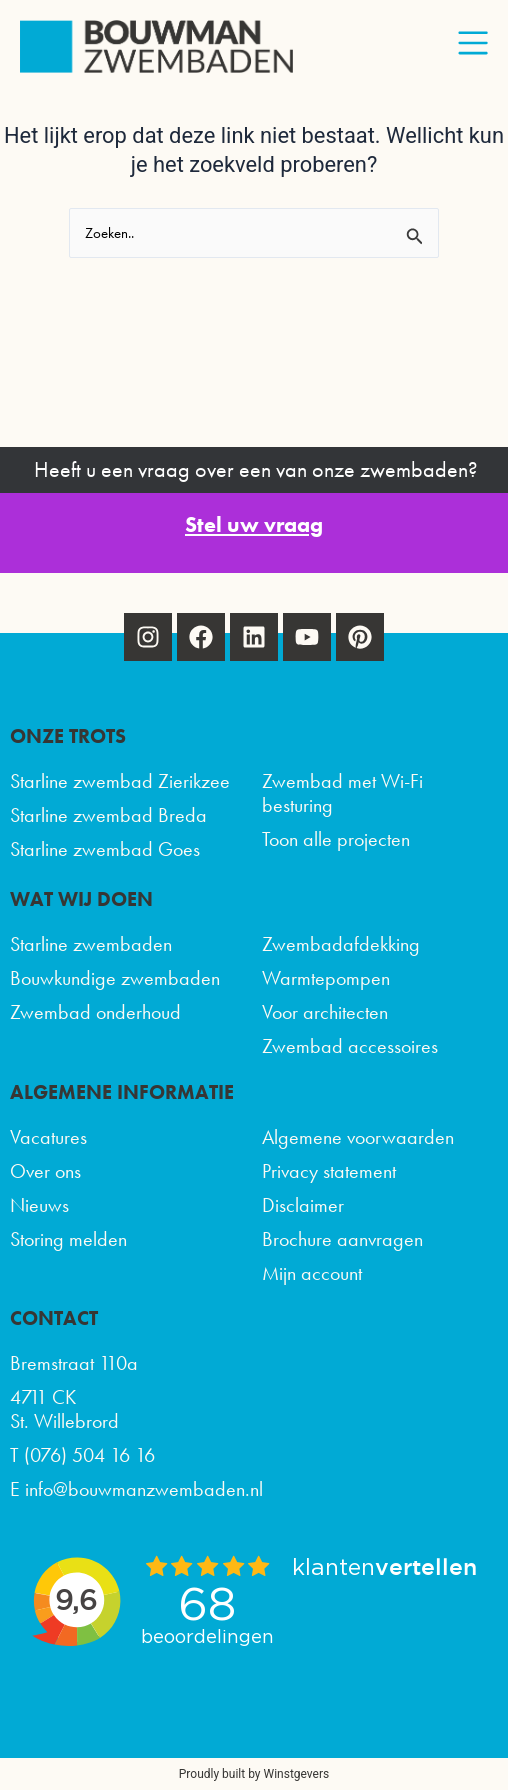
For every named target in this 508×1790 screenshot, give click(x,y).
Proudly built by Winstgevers (254, 1774)
